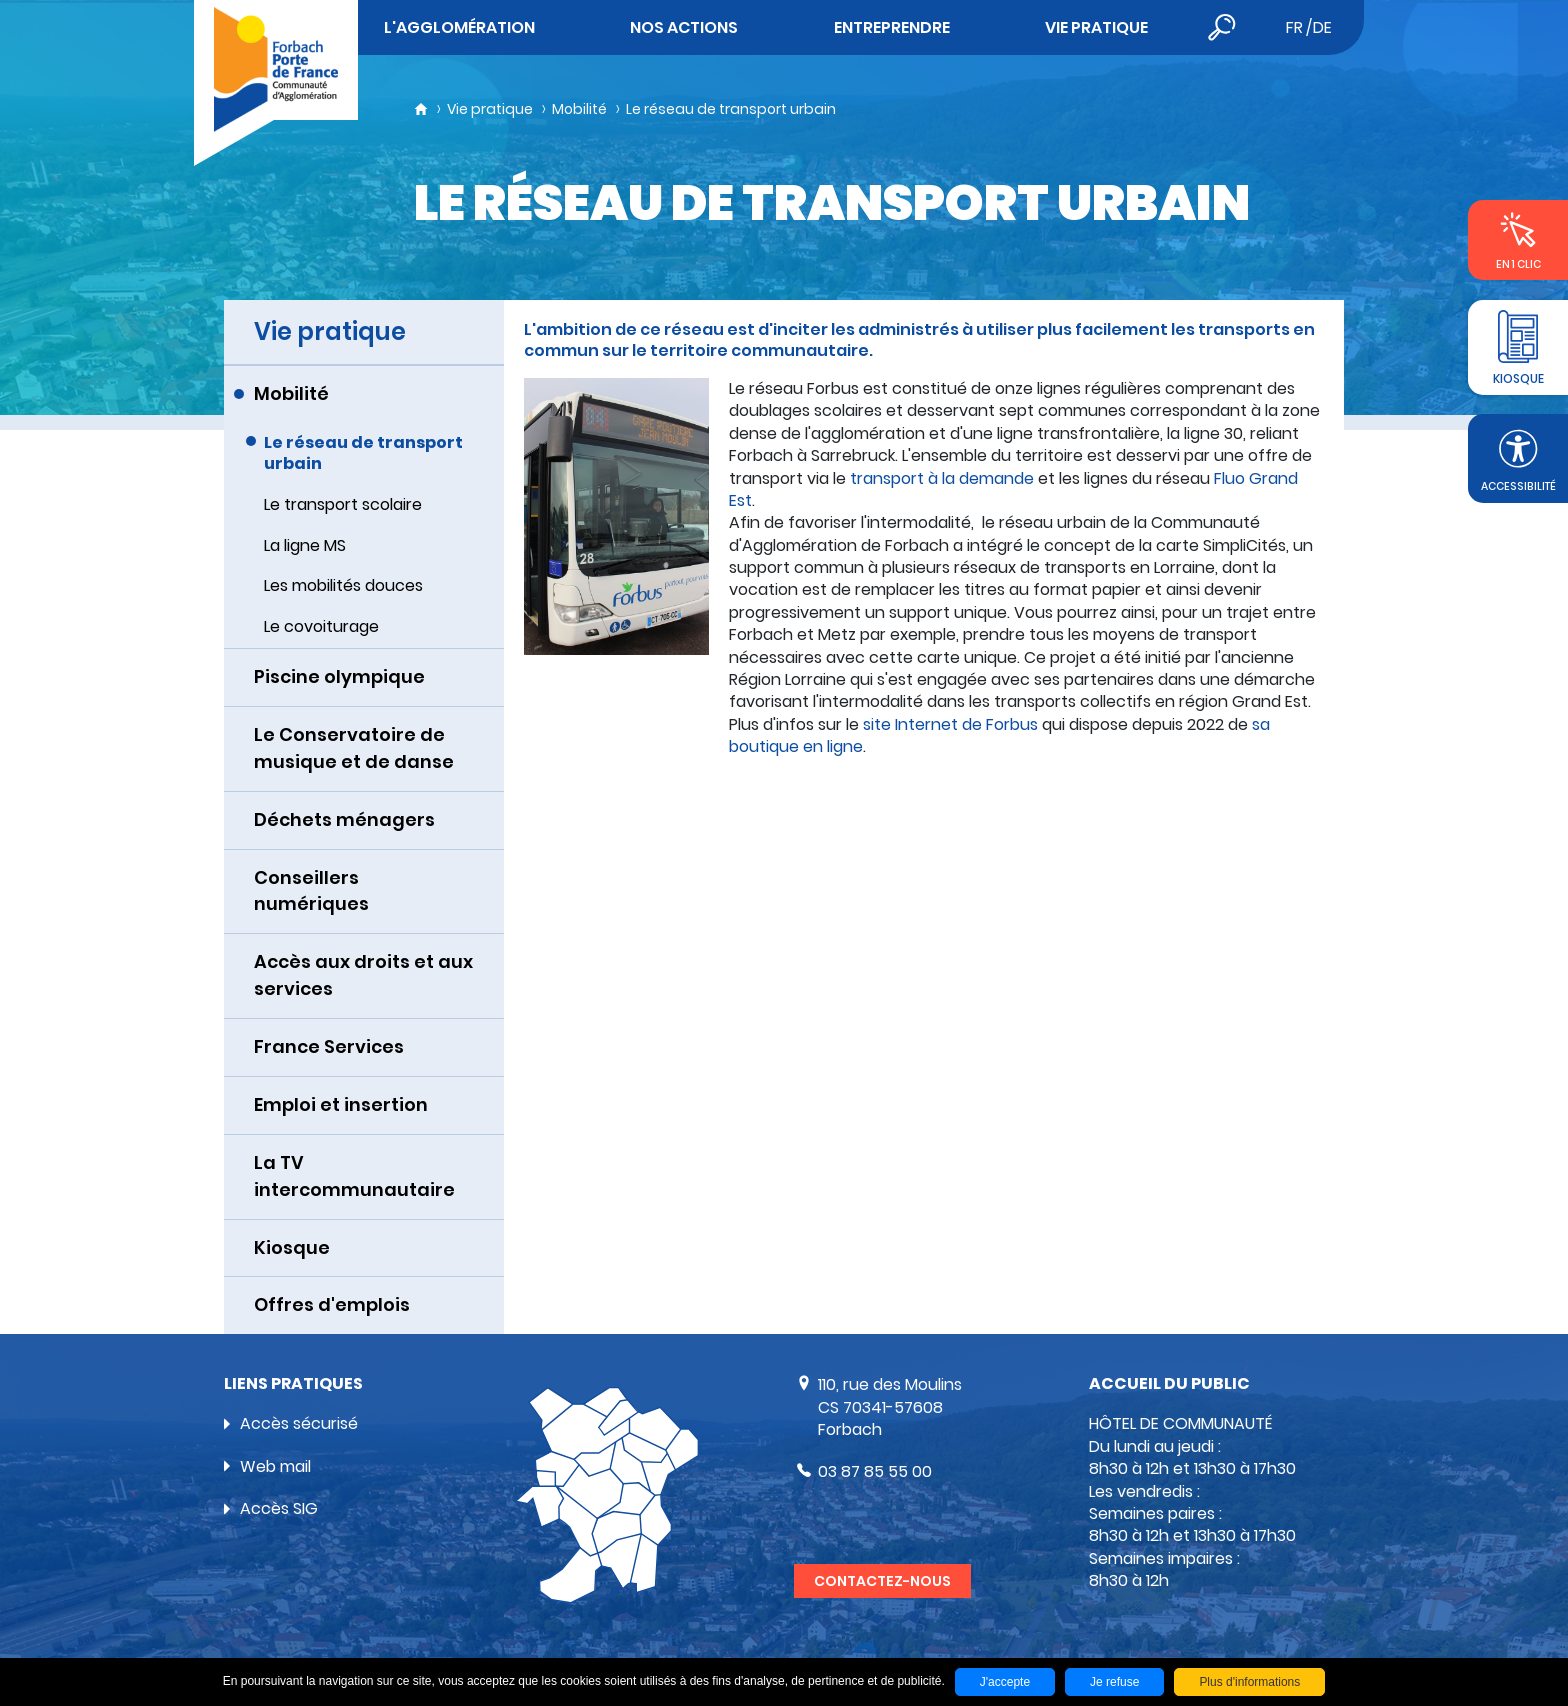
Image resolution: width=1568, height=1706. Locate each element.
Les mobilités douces (343, 585)
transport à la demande (942, 478)
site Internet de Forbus (952, 724)
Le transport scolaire (343, 504)
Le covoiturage (321, 626)
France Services (329, 1046)
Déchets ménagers (344, 819)
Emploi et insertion (341, 1104)
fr (1294, 27)
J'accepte (1005, 1682)
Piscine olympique (339, 676)
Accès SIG (279, 1508)
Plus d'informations (1249, 1682)
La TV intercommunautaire (354, 1176)
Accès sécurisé (299, 1423)
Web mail (275, 1466)
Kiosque (292, 1247)
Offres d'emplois (332, 1304)
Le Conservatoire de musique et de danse (354, 748)
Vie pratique (490, 109)
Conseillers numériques (311, 891)
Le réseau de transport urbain (731, 109)
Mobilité (579, 109)
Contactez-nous (882, 1581)
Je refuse (1114, 1682)
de (1322, 27)
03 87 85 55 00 (875, 1471)
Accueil (421, 109)
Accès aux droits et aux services (363, 975)
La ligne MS (305, 545)
